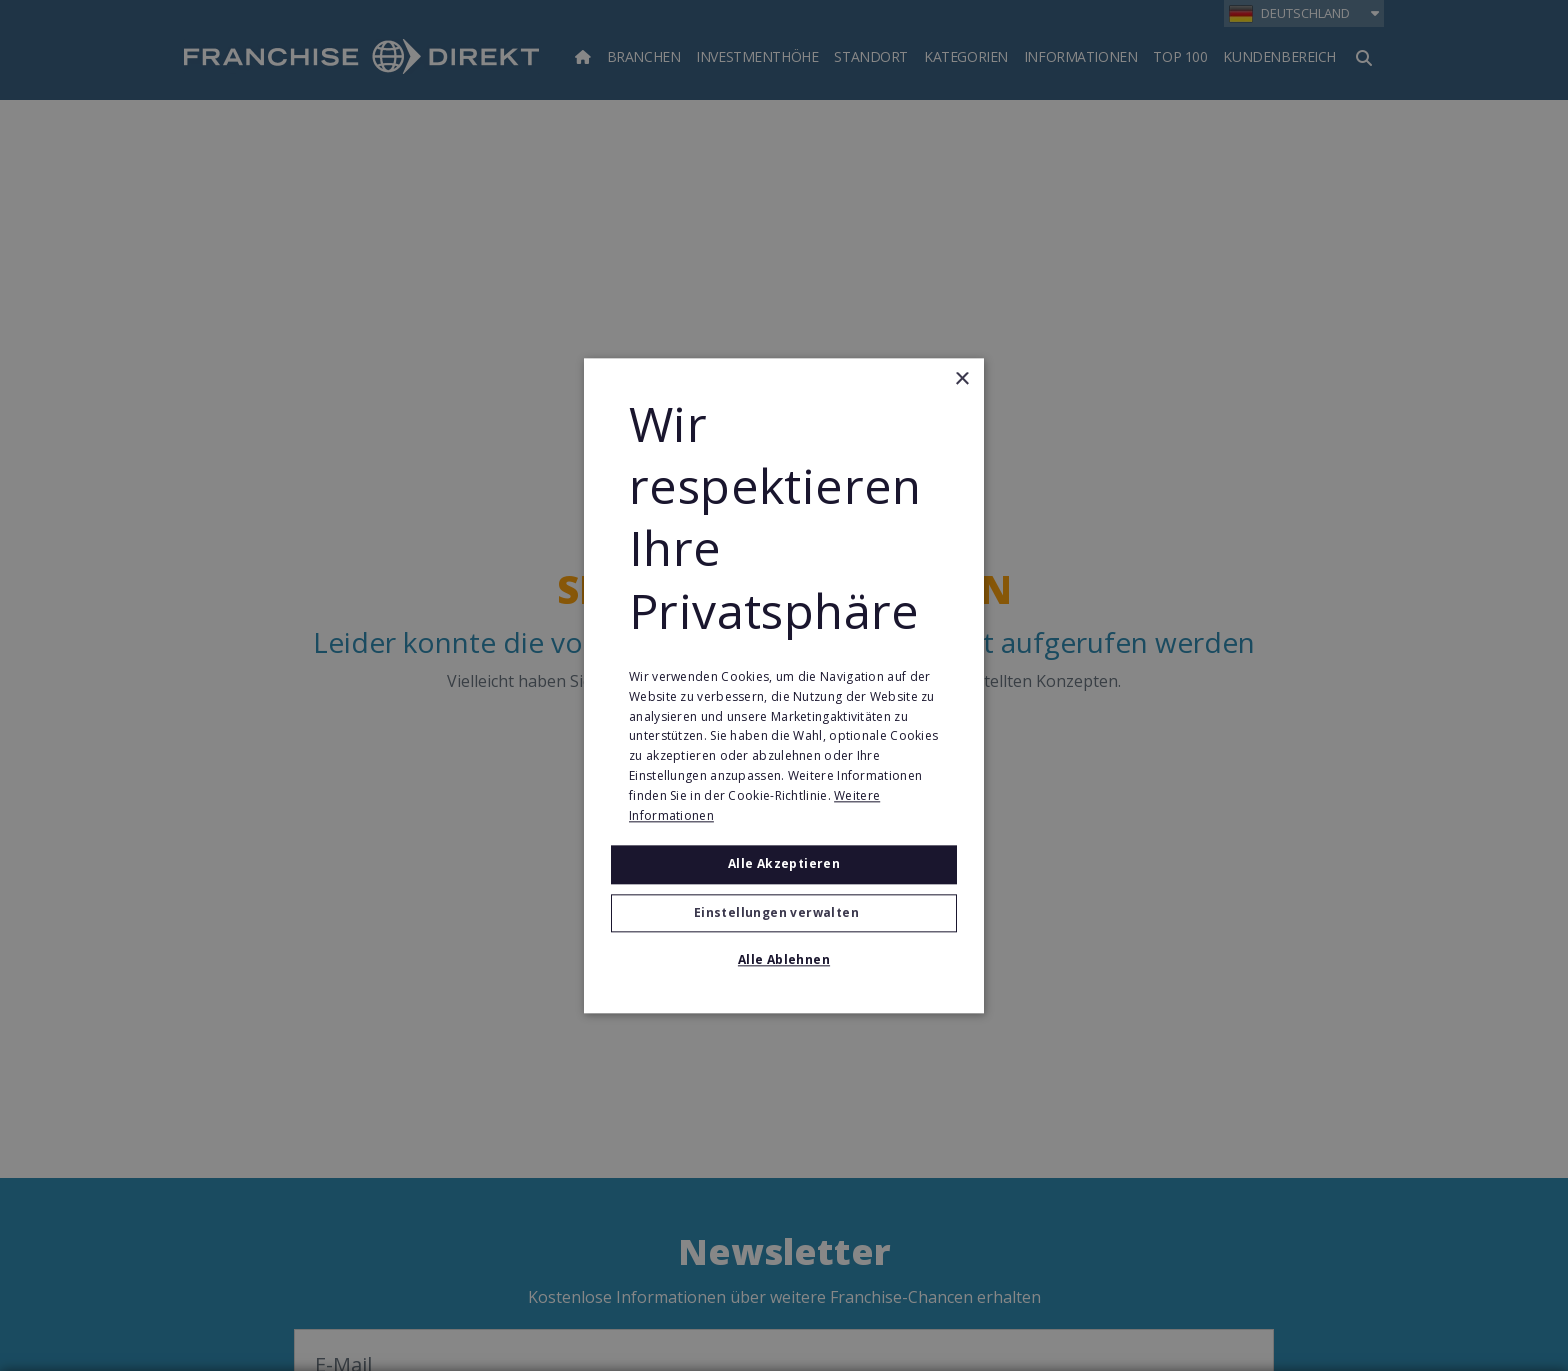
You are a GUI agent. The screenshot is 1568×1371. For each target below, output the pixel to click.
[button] (784, 913)
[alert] (784, 685)
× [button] (961, 379)
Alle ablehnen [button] (784, 959)
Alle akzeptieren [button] (784, 864)
